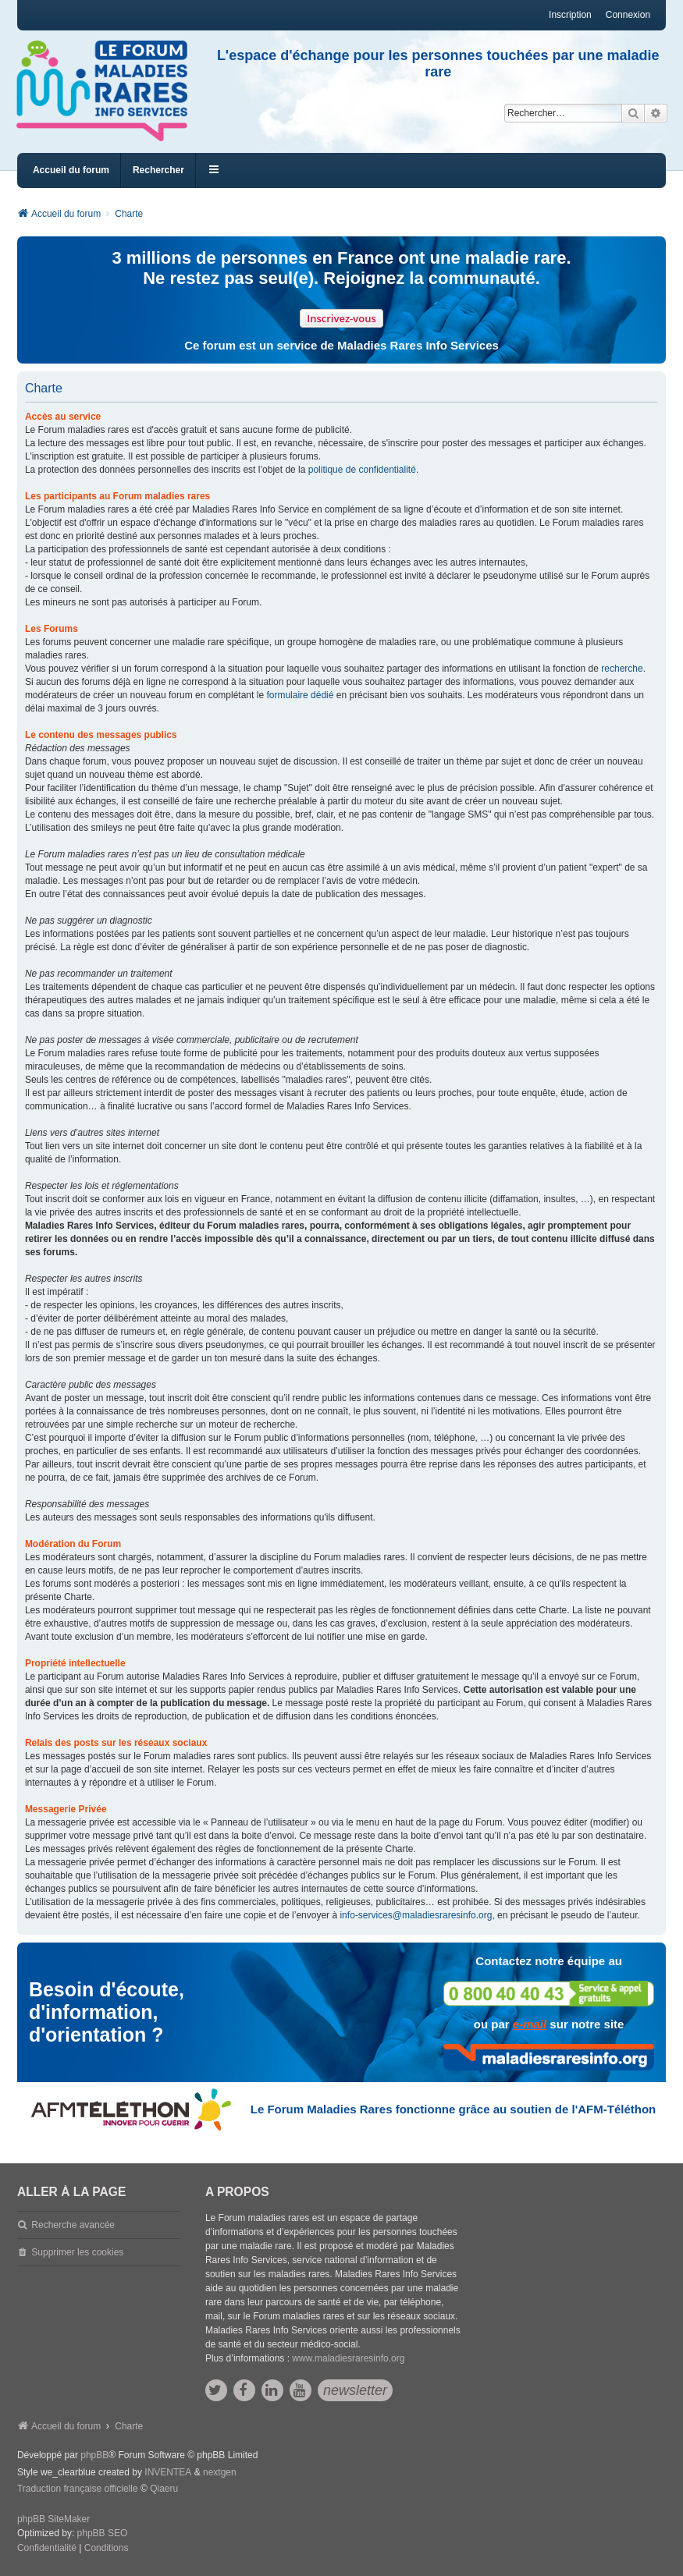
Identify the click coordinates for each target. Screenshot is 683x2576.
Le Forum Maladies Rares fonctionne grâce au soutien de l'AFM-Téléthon (453, 2109)
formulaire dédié (299, 695)
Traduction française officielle (77, 2488)
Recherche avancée (73, 2224)
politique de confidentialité (362, 469)
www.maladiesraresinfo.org (348, 2358)
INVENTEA (167, 2472)
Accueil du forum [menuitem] (71, 170)
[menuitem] (46, 2548)
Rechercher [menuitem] (158, 170)
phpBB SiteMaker (53, 2519)
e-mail (529, 2024)
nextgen (220, 2472)
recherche (621, 668)
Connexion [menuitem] (628, 14)
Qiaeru (164, 2488)
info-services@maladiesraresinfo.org (416, 1915)
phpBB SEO (102, 2533)
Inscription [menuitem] (570, 14)
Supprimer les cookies (77, 2252)
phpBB (94, 2455)
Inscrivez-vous (341, 318)
